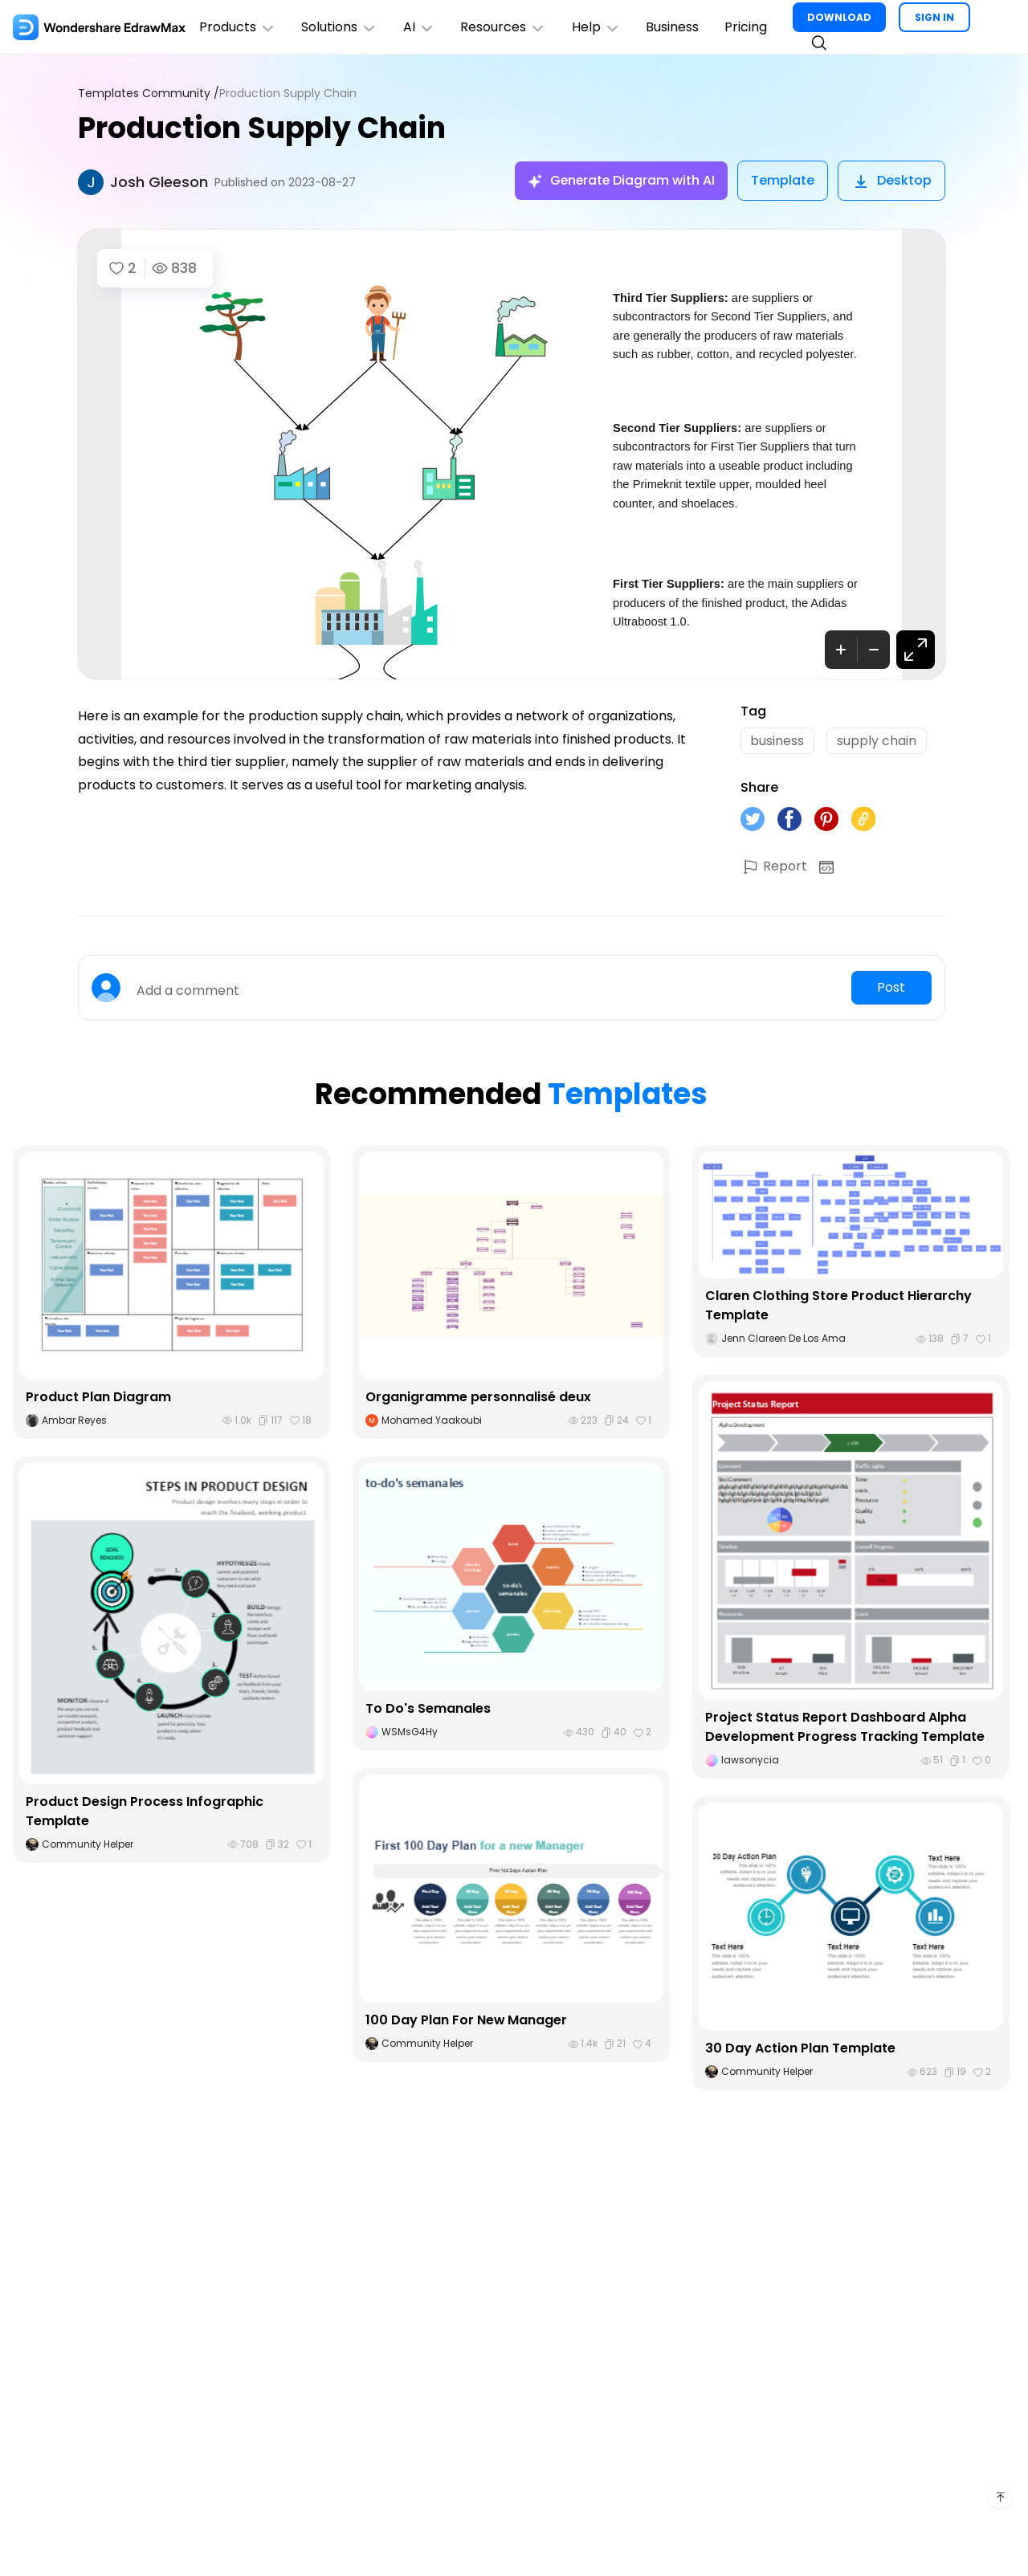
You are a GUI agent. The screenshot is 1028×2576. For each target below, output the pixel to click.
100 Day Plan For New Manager (466, 2020)
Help (597, 27)
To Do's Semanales (428, 1709)
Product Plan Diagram (98, 1397)
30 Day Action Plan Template (800, 2049)
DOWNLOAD (842, 17)
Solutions (340, 27)
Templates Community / (148, 93)
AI (420, 27)
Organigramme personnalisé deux (478, 1397)
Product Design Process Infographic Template (144, 1812)
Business (674, 27)
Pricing (748, 27)
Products (237, 27)
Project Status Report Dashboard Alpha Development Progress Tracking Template (845, 1728)
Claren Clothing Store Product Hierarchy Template (838, 1306)
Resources (505, 27)
